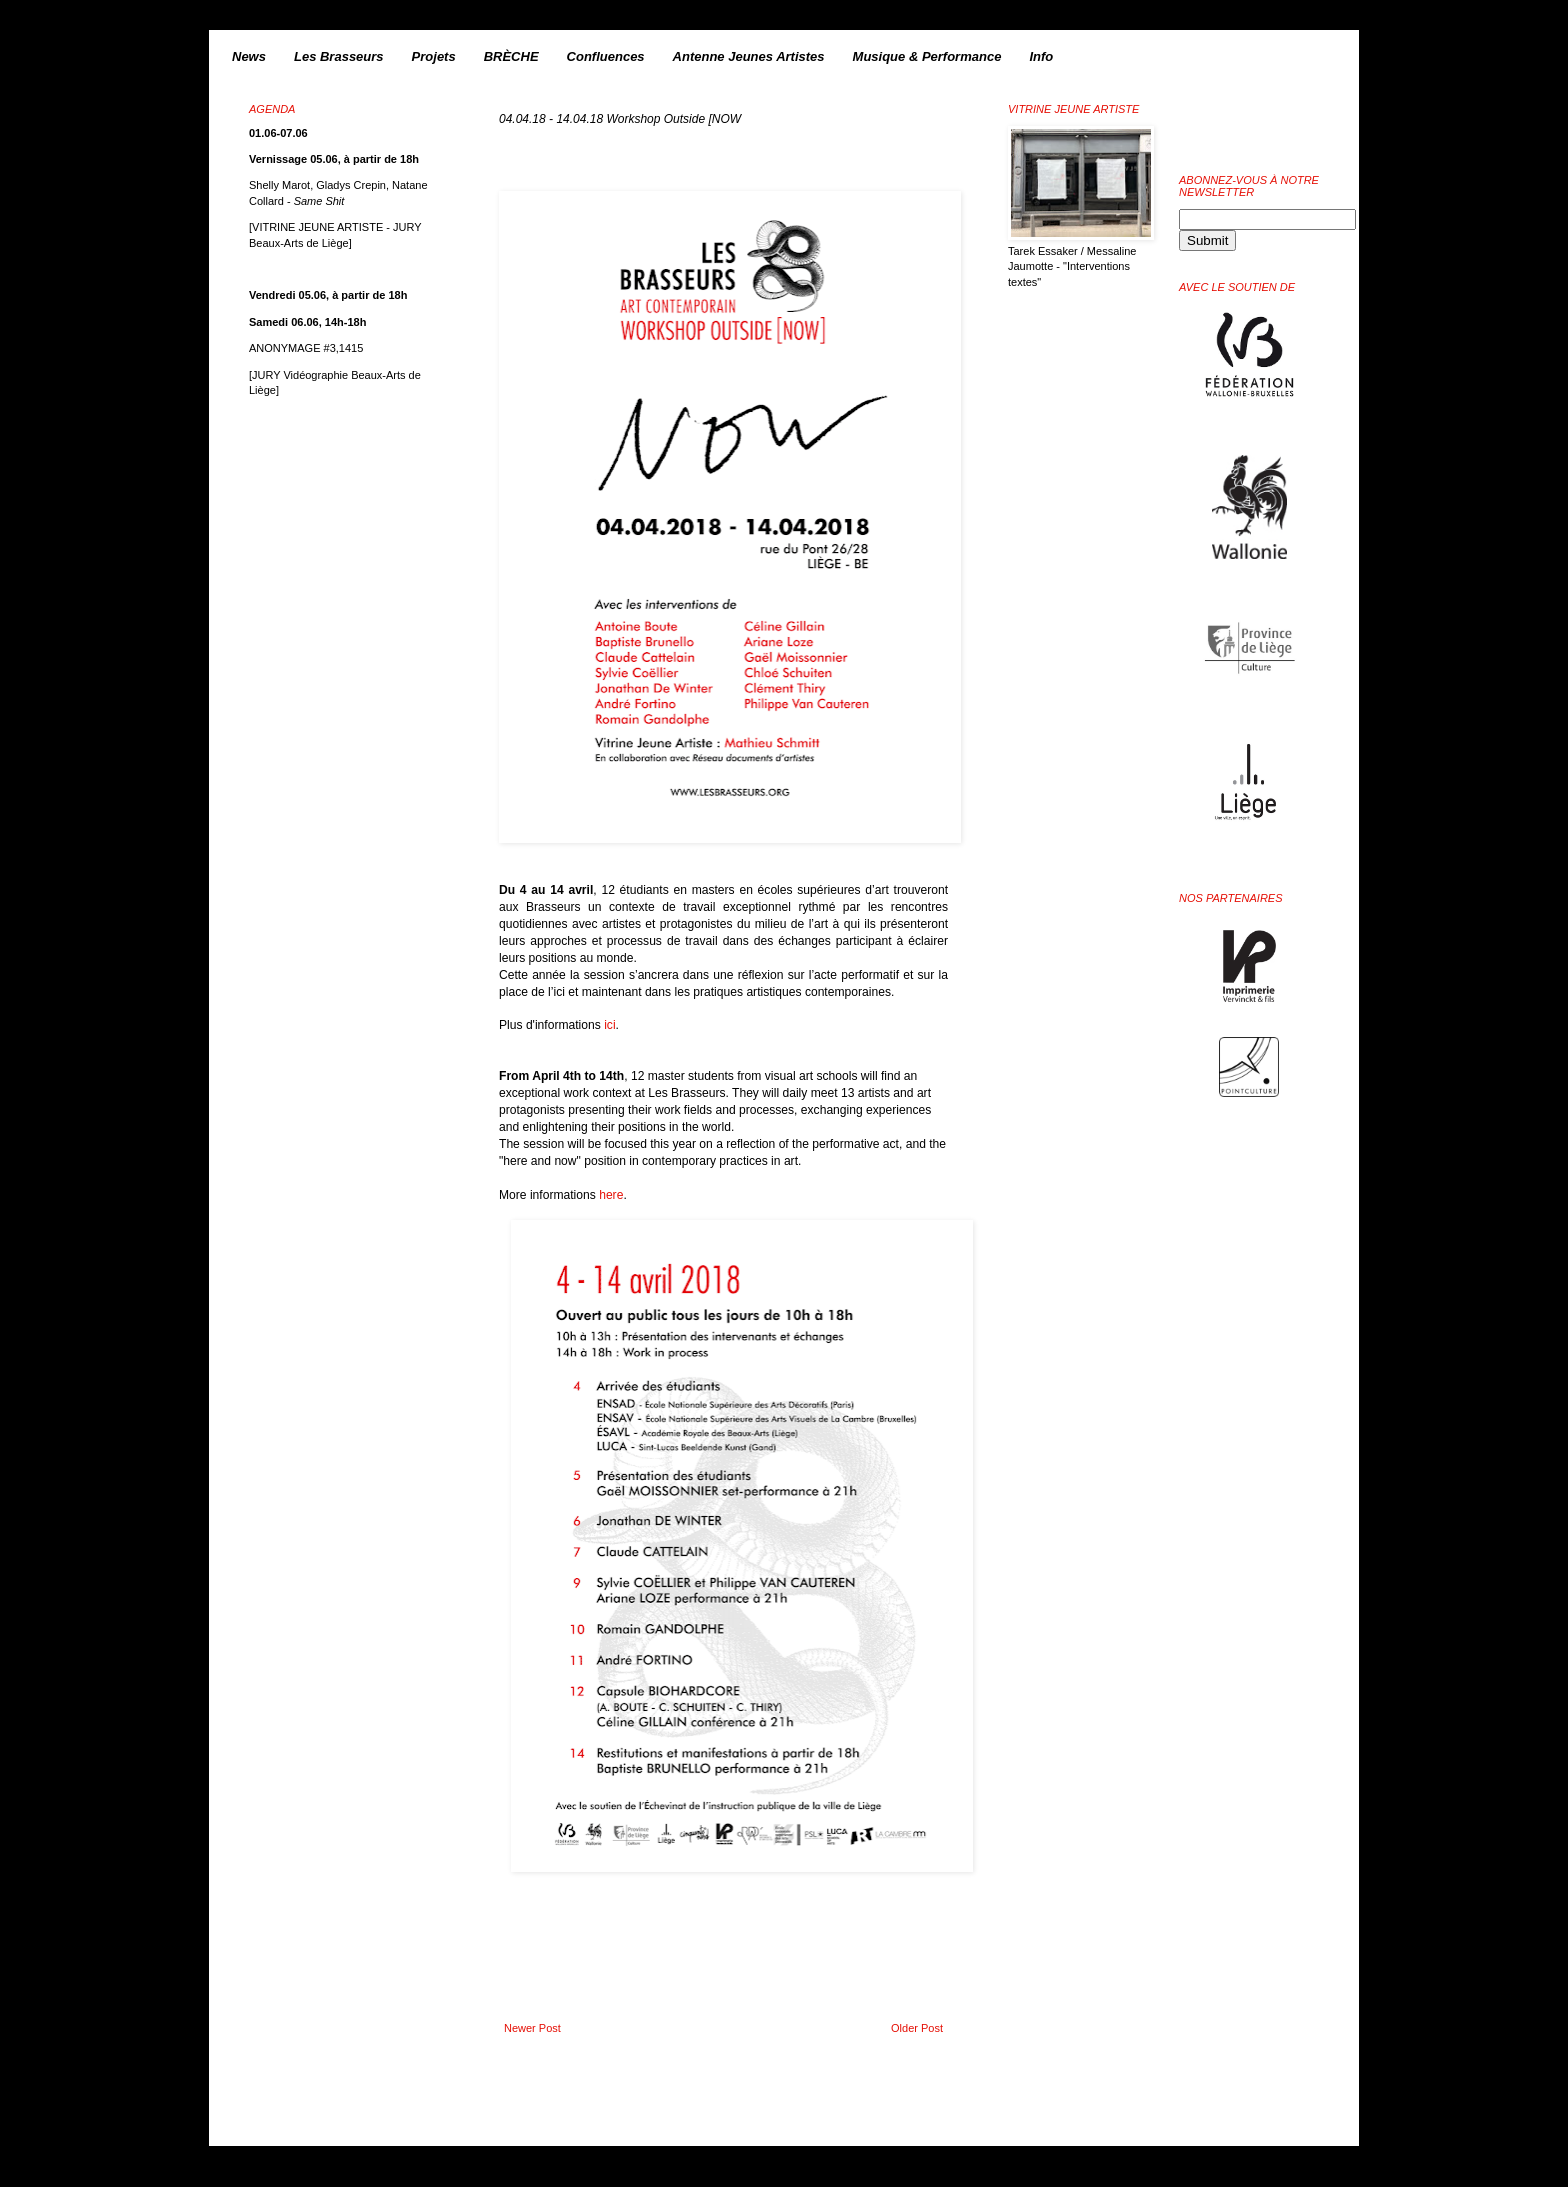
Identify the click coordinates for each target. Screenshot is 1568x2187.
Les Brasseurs (339, 56)
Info (1041, 56)
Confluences (606, 56)
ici (609, 1025)
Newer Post (532, 2028)
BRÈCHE (511, 56)
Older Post (917, 2028)
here (611, 1195)
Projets (434, 56)
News (249, 56)
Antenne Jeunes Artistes (749, 56)
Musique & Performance (927, 56)
